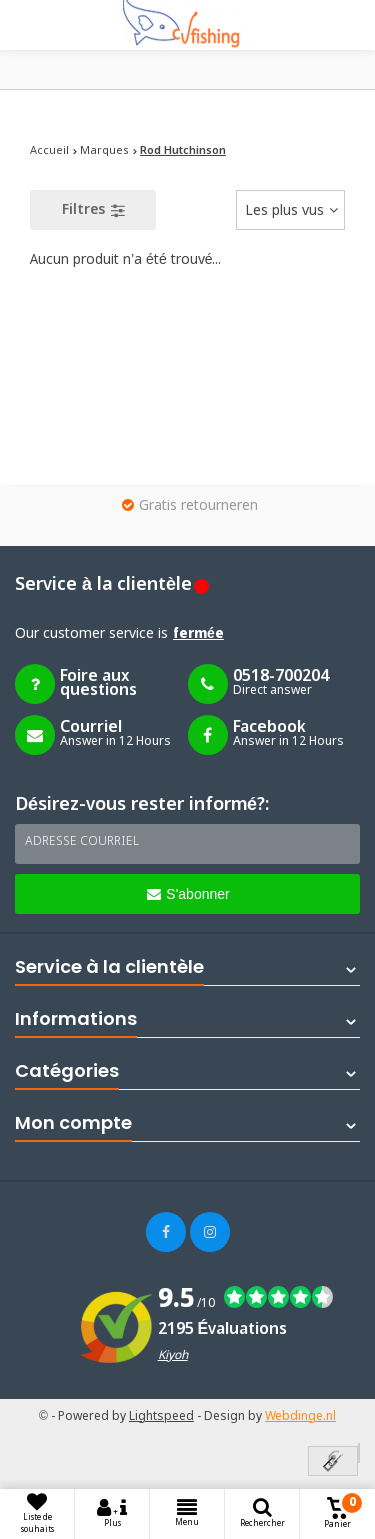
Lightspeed (161, 1417)
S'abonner (188, 894)
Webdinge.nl (300, 1417)
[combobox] (290, 210)
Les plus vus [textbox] (284, 211)
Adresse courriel (82, 842)
